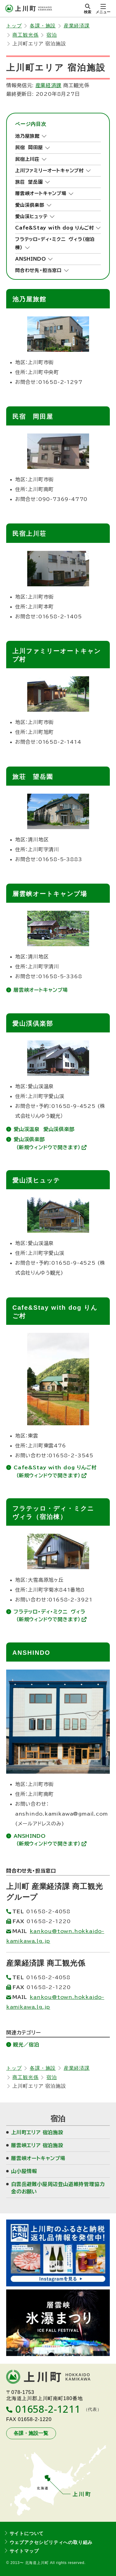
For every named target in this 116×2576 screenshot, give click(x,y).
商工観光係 (25, 35)
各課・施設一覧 (31, 2433)
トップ (14, 25)
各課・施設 (43, 25)
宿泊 (51, 35)
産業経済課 (77, 25)
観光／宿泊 (26, 2044)
